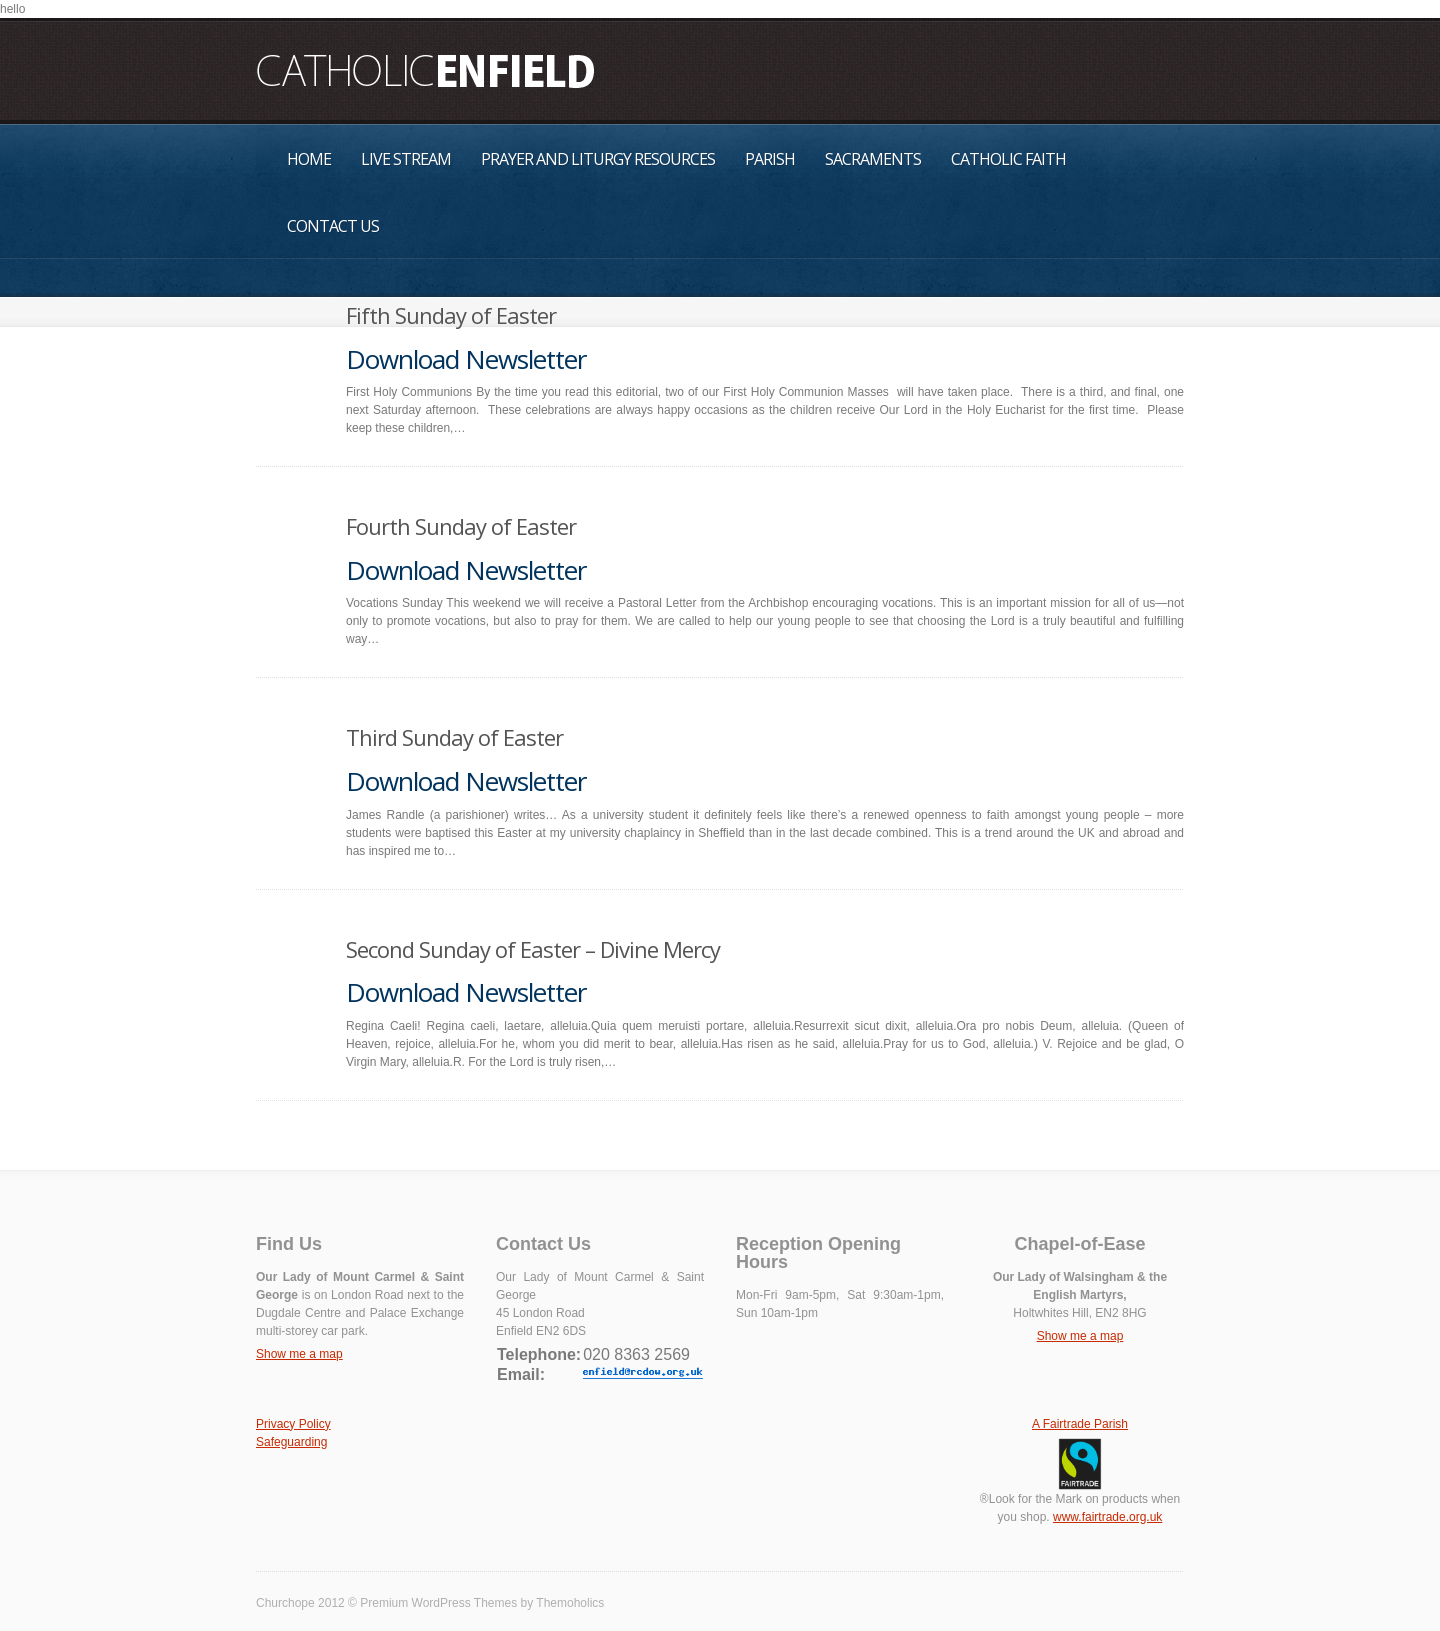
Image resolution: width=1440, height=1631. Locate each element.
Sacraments (873, 159)
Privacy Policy (293, 1424)
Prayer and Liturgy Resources (598, 159)
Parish (770, 159)
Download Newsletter (466, 359)
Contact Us (333, 226)
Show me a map (299, 1354)
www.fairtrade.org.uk (1107, 1517)
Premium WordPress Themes (438, 1603)
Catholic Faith (1008, 159)
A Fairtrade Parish (1080, 1424)
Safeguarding (291, 1442)
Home (309, 159)
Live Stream (406, 159)
